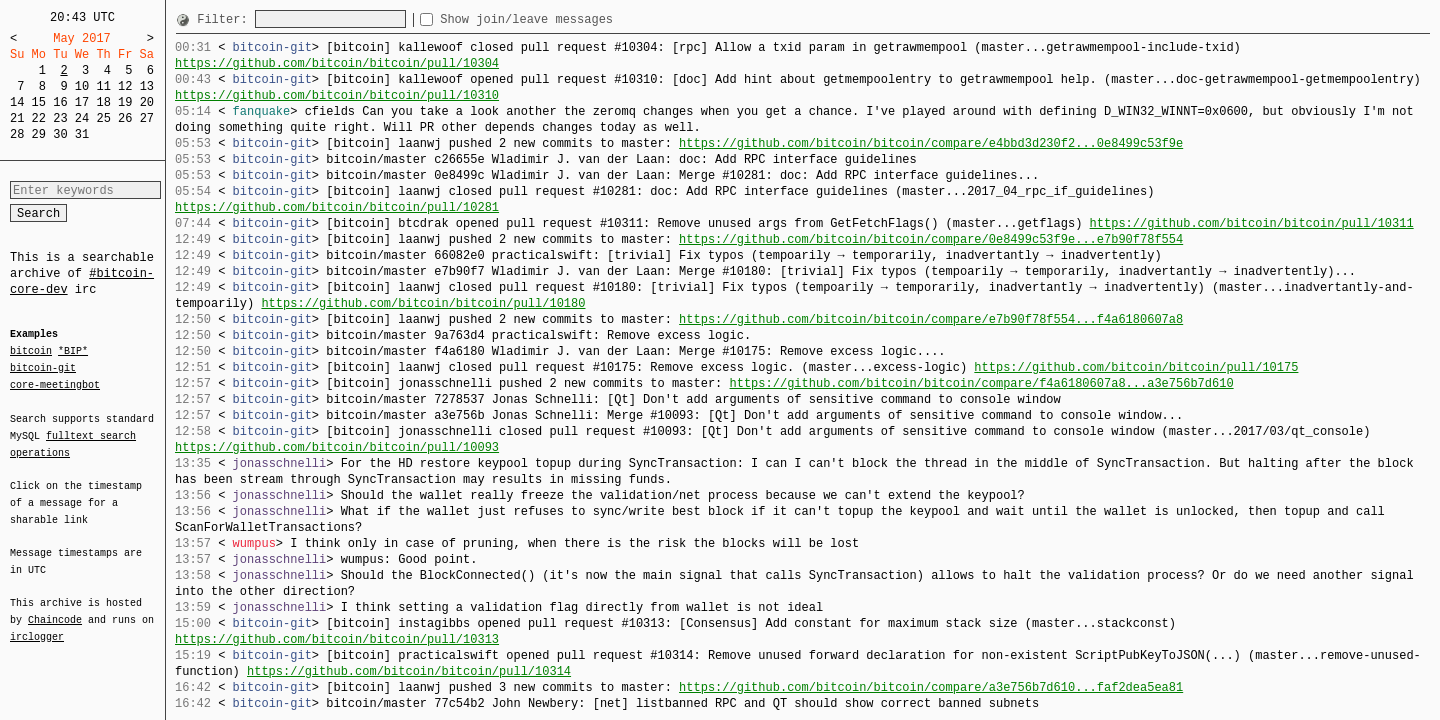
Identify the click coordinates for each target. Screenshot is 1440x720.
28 (17, 134)
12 (125, 86)
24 (82, 118)
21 (17, 118)
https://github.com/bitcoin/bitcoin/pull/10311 (1251, 223)
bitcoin (31, 352)
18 (103, 102)
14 (17, 102)
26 (125, 118)
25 (103, 118)
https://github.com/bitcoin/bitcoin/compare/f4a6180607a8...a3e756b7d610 (981, 383)
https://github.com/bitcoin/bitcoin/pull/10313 (337, 639)
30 (60, 134)
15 (39, 102)
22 (39, 118)
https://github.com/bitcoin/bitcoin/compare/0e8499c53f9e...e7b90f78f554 (931, 239)
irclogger (37, 624)
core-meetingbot (55, 384)
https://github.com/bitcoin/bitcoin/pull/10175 (1136, 367)
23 (60, 118)
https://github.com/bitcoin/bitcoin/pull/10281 (337, 207)
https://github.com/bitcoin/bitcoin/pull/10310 (337, 95)
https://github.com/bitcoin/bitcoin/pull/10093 (337, 447)
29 (39, 134)
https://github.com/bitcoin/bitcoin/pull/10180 (423, 303)
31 (82, 134)
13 (147, 86)
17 (82, 102)
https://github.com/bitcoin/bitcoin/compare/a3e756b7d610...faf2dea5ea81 (931, 687)
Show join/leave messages (562, 19)
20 (147, 102)
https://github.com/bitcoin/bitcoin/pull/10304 (337, 63)
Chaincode (55, 608)
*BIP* (73, 352)
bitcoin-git (43, 368)
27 (147, 118)
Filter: (226, 19)
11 (103, 86)
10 (82, 86)
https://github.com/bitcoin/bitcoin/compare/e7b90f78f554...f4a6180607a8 (931, 319)
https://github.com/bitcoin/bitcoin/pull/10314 (409, 671)
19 (125, 102)
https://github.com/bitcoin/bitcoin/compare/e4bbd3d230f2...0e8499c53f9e (931, 143)
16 (60, 102)
